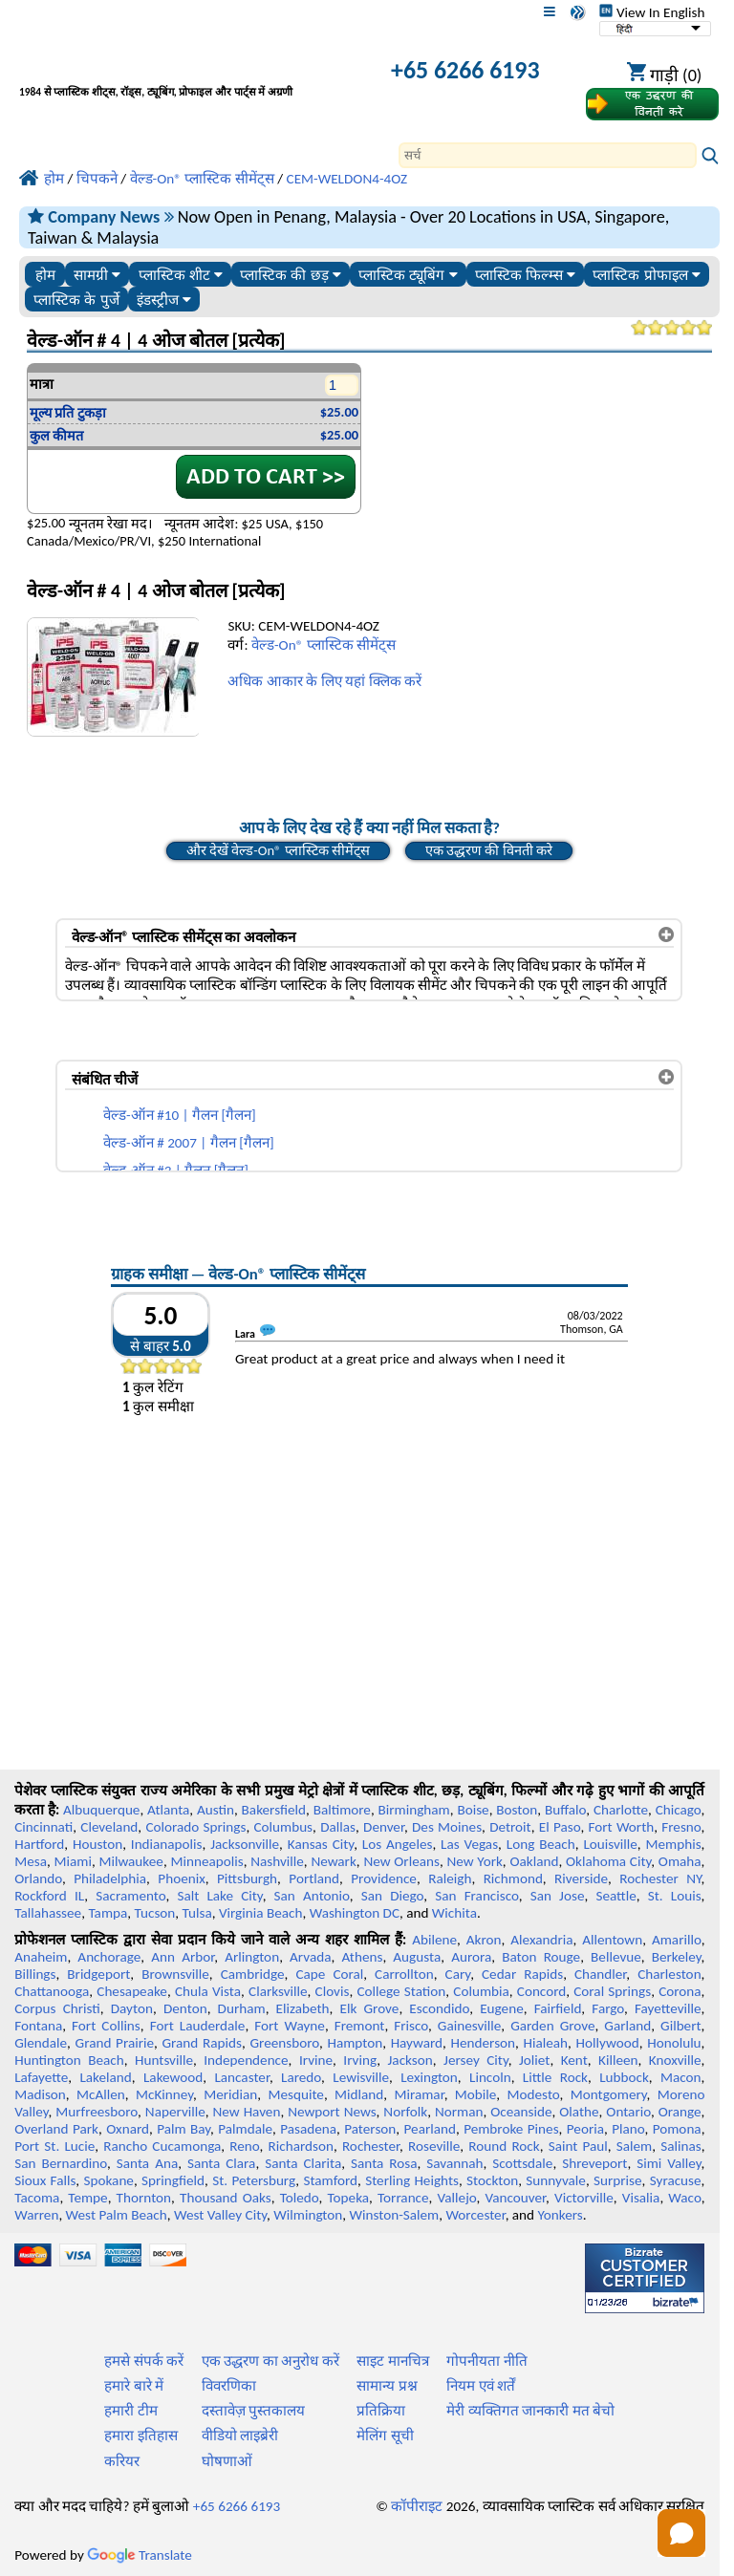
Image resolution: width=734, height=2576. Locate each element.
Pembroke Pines (511, 2128)
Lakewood (173, 2077)
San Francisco (477, 1895)
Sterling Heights (412, 2180)
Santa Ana (147, 2163)
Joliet (534, 2060)
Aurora (471, 1956)
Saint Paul (578, 2146)
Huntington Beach (69, 2060)
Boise (472, 1809)
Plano (628, 2128)
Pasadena (308, 2128)
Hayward (417, 2042)
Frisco (411, 2025)
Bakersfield (274, 1809)
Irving (360, 2060)
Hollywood (607, 2042)
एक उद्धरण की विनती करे (488, 850)
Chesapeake (132, 1991)
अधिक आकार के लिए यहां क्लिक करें (324, 681)
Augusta (417, 1956)
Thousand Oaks (225, 2197)
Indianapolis (167, 1844)
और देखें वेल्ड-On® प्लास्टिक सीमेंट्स (278, 850)
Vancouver (516, 2197)
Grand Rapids (202, 2042)
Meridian (230, 2094)
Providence (384, 1878)
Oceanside (520, 2111)
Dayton (132, 2008)
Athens (361, 1956)
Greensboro (283, 2042)
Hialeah (546, 2042)
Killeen (617, 2060)
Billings (34, 1974)
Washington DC (354, 1912)
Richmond (513, 1878)
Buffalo (565, 1809)
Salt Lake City (219, 1895)
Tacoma (36, 2197)
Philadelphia (110, 1878)
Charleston (669, 1974)
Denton (185, 2008)
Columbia (480, 1991)
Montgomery (609, 2094)
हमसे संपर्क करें (144, 2361)
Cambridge (253, 1974)
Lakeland (105, 2077)
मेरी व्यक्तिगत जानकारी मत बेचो (530, 2410)
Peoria (585, 2128)
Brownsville (175, 1974)
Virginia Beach (261, 1912)
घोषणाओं (227, 2461)
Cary (458, 1974)
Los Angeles (397, 1844)
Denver (383, 1826)
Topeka (349, 2197)
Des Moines (447, 1826)
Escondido (439, 2008)
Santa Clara (221, 2163)
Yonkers (560, 2214)
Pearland (430, 2128)
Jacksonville (244, 1844)
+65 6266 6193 (465, 69)
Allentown (612, 1939)
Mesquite (295, 2094)
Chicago (679, 1809)
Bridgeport (98, 1974)
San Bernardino (60, 2163)
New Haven (247, 2111)
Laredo (301, 2077)
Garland (627, 2025)
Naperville (175, 2111)
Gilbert (680, 2025)
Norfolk (405, 2111)
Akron (484, 1939)
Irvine (316, 2060)
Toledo (299, 2197)
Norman (459, 2111)
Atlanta (168, 1809)
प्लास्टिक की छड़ (290, 275)
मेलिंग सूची (384, 2435)
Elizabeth (303, 2008)
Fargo (608, 2008)
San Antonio (312, 1895)
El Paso (560, 1826)
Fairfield (558, 2008)
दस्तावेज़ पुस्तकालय (253, 2410)
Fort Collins (106, 2025)
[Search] (548, 155)
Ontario (628, 2111)
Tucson (155, 1912)
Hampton (354, 2042)
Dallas (338, 1826)
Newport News (332, 2111)
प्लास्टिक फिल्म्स (525, 275)
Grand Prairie (115, 2042)
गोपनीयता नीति (486, 2361)
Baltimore (342, 1809)
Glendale (40, 2042)
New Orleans (401, 1861)
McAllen (100, 2094)
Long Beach (541, 1844)
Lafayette (41, 2077)
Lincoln (490, 2077)
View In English (651, 12)
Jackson (410, 2060)
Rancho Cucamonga (162, 2146)
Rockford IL (49, 1895)
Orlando (38, 1878)
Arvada (310, 1956)
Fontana (38, 2025)
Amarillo (677, 1939)
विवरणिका (229, 2385)
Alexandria (541, 1939)
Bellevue (616, 1956)
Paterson (370, 2128)
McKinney (164, 2094)
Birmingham (414, 1809)
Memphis (674, 1844)
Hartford (39, 1844)
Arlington (252, 1956)
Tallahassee (47, 1912)
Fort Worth (622, 1826)
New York (474, 1861)
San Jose (557, 1895)
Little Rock (555, 2077)
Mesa (30, 1861)
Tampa (107, 1912)
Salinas (680, 2146)
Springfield (173, 2180)
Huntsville (164, 2060)
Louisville (610, 1844)
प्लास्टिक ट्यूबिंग (407, 275)
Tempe (87, 2197)
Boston (516, 1809)
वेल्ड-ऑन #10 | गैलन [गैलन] (179, 1115)
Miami (73, 1861)
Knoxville (675, 2060)
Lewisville (361, 2077)
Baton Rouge (541, 1956)
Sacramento (130, 1895)
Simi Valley (669, 2163)
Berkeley (677, 1956)
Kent (574, 2060)
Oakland (533, 1861)
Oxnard (127, 2128)
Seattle (615, 1895)
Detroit (510, 1826)
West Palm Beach (116, 2214)
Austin (215, 1809)
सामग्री (97, 275)
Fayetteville (668, 2008)
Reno (244, 2146)
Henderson (483, 2042)
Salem (634, 2146)
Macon (681, 2077)
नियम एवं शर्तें (480, 2385)
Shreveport (594, 2163)
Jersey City (475, 2060)
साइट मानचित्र (392, 2361)
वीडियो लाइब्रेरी (240, 2435)
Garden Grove (552, 2025)
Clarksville (278, 1991)
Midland (359, 2094)
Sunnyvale (556, 2180)
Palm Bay (183, 2128)
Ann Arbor (182, 1956)
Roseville (434, 2146)
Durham (242, 2008)
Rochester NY (660, 1878)
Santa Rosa (384, 2163)
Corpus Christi (57, 2008)
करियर (122, 2461)
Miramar (419, 2094)
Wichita (454, 1912)
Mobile (476, 2094)
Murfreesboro (96, 2111)
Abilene (434, 1939)
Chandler (600, 1974)
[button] (681, 2533)
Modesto (533, 2094)
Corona (679, 1991)
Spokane (109, 2180)
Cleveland (109, 1826)
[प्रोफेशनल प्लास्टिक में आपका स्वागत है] (182, 72)
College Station (400, 1991)
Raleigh (449, 1878)
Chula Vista (208, 1991)
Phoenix (181, 1878)
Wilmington (307, 2214)
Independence (246, 2060)
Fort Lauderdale (198, 2025)
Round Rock (503, 2146)
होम (45, 275)
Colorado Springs (195, 1826)
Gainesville (469, 2025)
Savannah (454, 2163)
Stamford (330, 2180)
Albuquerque (101, 1809)
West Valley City (220, 2214)
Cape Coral (329, 1974)
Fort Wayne (289, 2025)
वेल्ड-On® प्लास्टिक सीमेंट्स (323, 645)
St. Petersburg (253, 2180)
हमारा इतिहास (140, 2435)
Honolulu (674, 2042)
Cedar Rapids (522, 1974)
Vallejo (457, 2197)
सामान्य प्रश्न (386, 2385)
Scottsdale (522, 2163)
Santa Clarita (303, 2163)
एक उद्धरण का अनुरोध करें (270, 2361)
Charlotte (621, 1809)
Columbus (283, 1826)
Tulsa (197, 1912)
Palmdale (245, 2128)
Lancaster (241, 2077)
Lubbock (624, 2077)
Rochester (370, 2146)
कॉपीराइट (417, 2506)
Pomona (677, 2128)
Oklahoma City (608, 1861)
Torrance (403, 2197)
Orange (680, 2111)
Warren (36, 2214)
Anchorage (108, 1956)
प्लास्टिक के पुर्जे (76, 299)
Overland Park (56, 2128)
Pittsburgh (247, 1878)
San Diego (392, 1895)
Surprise (618, 2180)
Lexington (429, 2077)
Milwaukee (130, 1861)
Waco (684, 2197)
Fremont (360, 2025)
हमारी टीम (130, 2410)
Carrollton (404, 1974)
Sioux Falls (45, 2180)
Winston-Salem (394, 2214)
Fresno (681, 1826)
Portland (314, 1878)
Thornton (144, 2197)
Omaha (680, 1861)
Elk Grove (369, 2008)
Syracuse (676, 2180)
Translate (139, 2555)
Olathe (578, 2111)
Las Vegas (469, 1844)
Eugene (502, 2008)
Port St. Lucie (54, 2146)
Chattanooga (51, 1991)
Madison (40, 2094)
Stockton (492, 2180)
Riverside (581, 1878)
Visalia (641, 2197)
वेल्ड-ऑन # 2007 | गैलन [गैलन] (188, 1142)
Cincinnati (43, 1826)
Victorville (584, 2197)
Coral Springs (612, 1991)
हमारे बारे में (133, 2385)
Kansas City (321, 1844)
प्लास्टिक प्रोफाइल (646, 275)
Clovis (332, 1991)
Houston (97, 1844)
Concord (541, 1991)
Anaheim (40, 1956)
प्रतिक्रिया (380, 2410)
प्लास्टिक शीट (181, 275)
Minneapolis (206, 1861)
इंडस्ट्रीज (164, 299)
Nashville (277, 1861)
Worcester (475, 2214)
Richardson (301, 2146)
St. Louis (675, 1895)
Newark (333, 1861)
